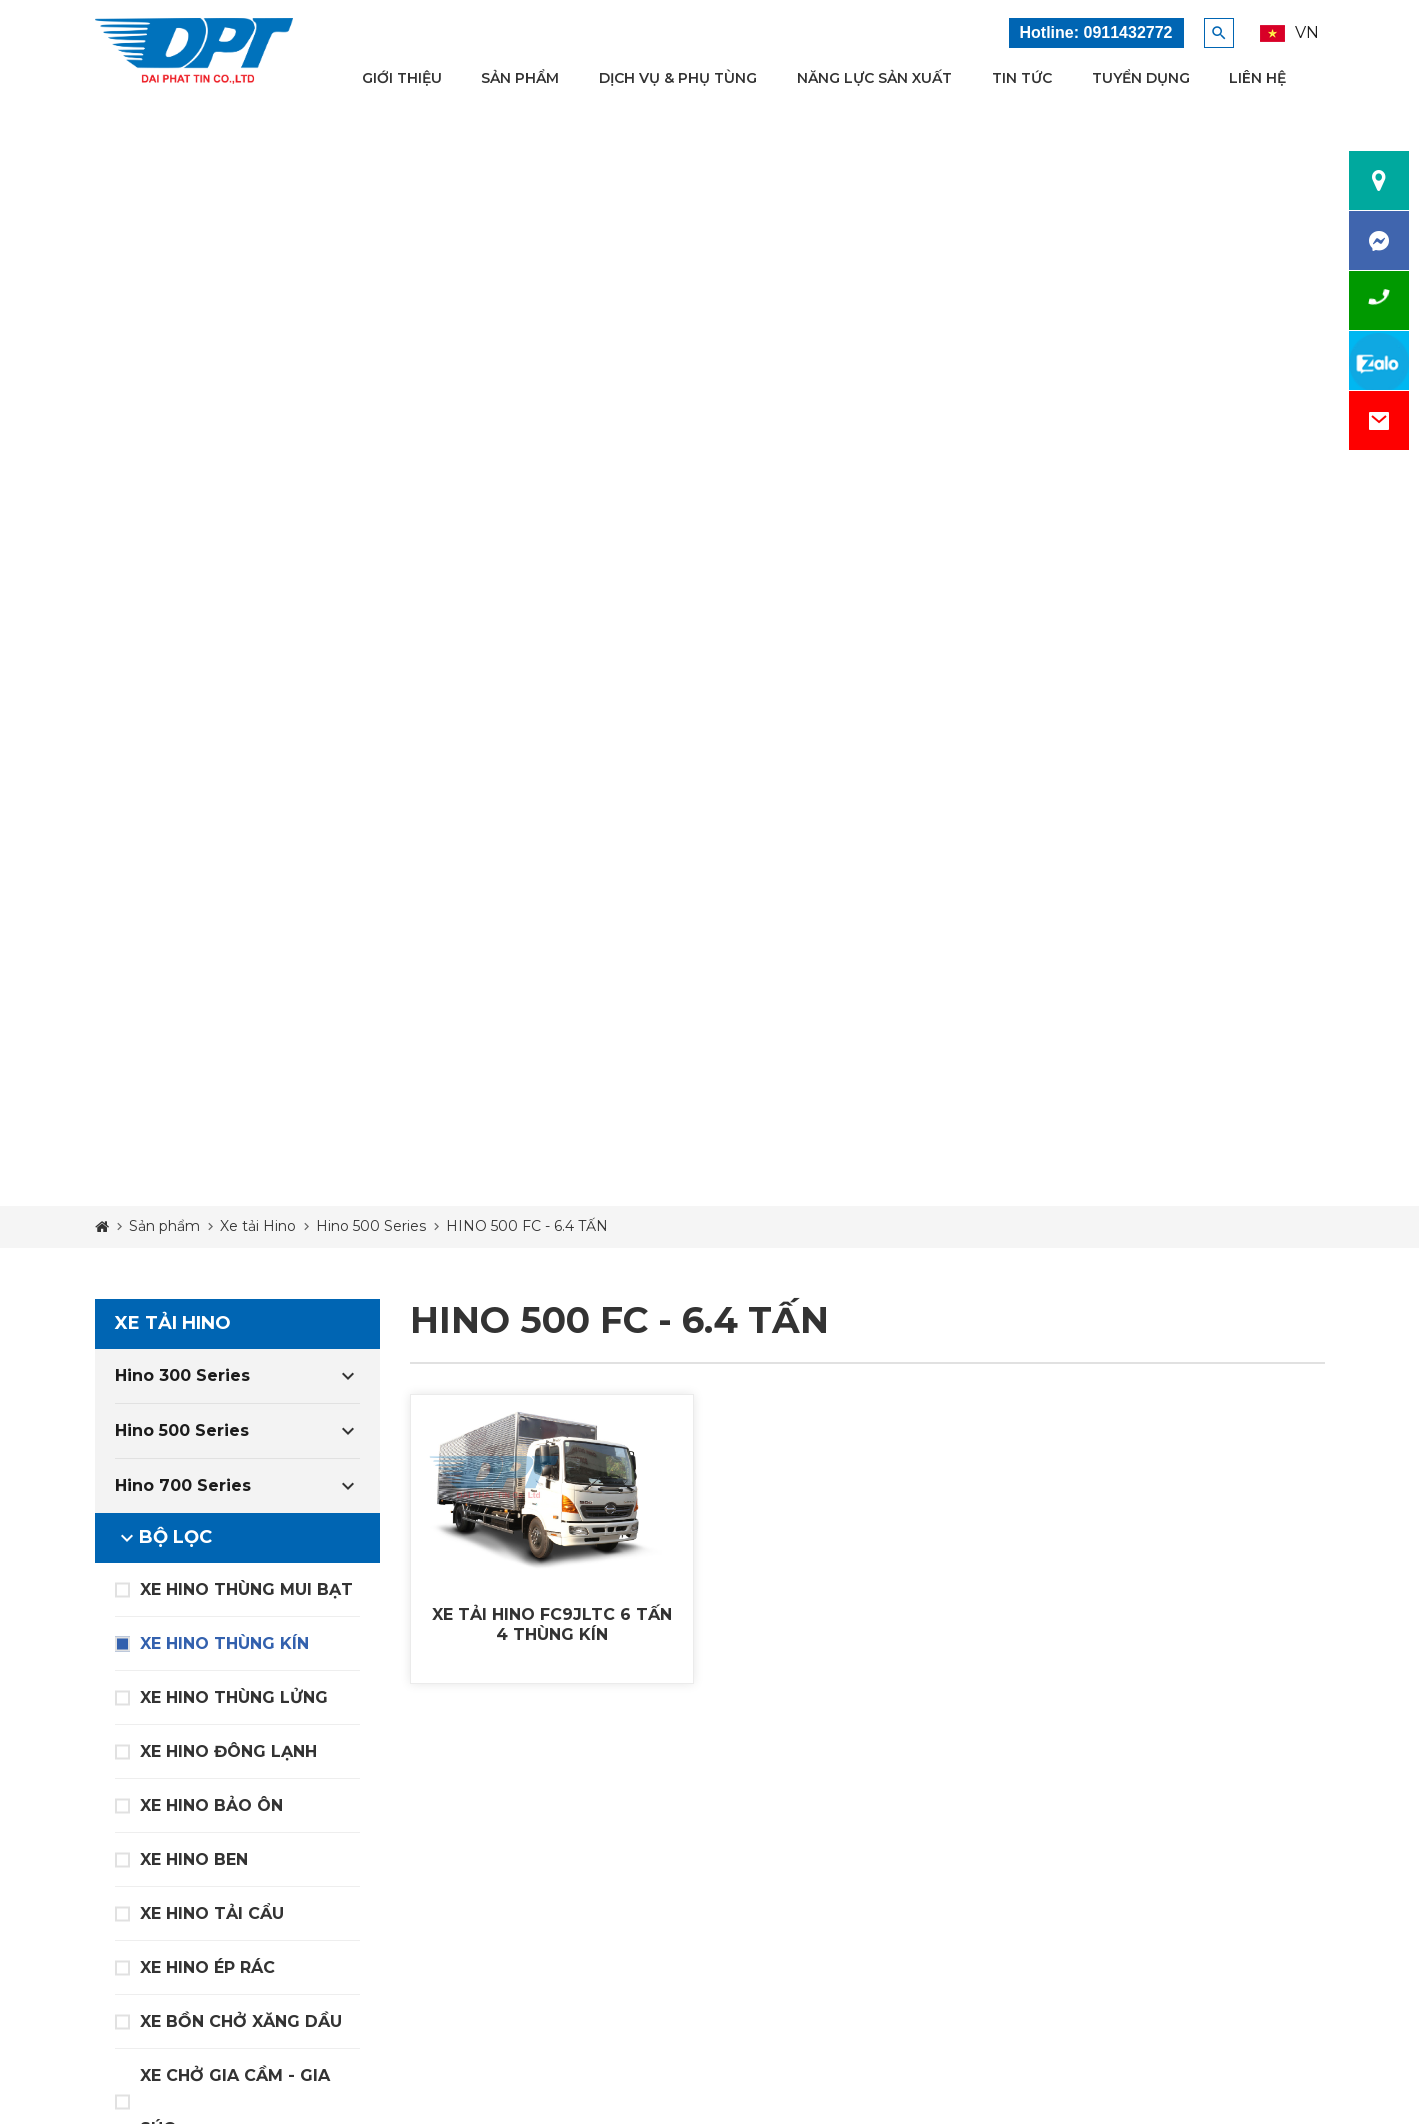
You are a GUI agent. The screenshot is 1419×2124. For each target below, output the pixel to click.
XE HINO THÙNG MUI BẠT (246, 1589)
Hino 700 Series (183, 1485)
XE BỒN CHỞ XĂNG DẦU (241, 2021)
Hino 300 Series (182, 1375)
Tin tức (1022, 78)
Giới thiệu (402, 78)
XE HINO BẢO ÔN (211, 1805)
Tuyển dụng (1141, 78)
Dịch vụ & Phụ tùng (678, 78)
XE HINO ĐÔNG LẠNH (228, 1751)
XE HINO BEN (194, 1859)
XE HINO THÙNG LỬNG (234, 1697)
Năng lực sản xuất (874, 78)
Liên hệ (1257, 78)
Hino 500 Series (182, 1430)
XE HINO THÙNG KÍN (224, 1643)
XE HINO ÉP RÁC (207, 1967)
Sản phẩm (520, 78)
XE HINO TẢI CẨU (212, 1913)
